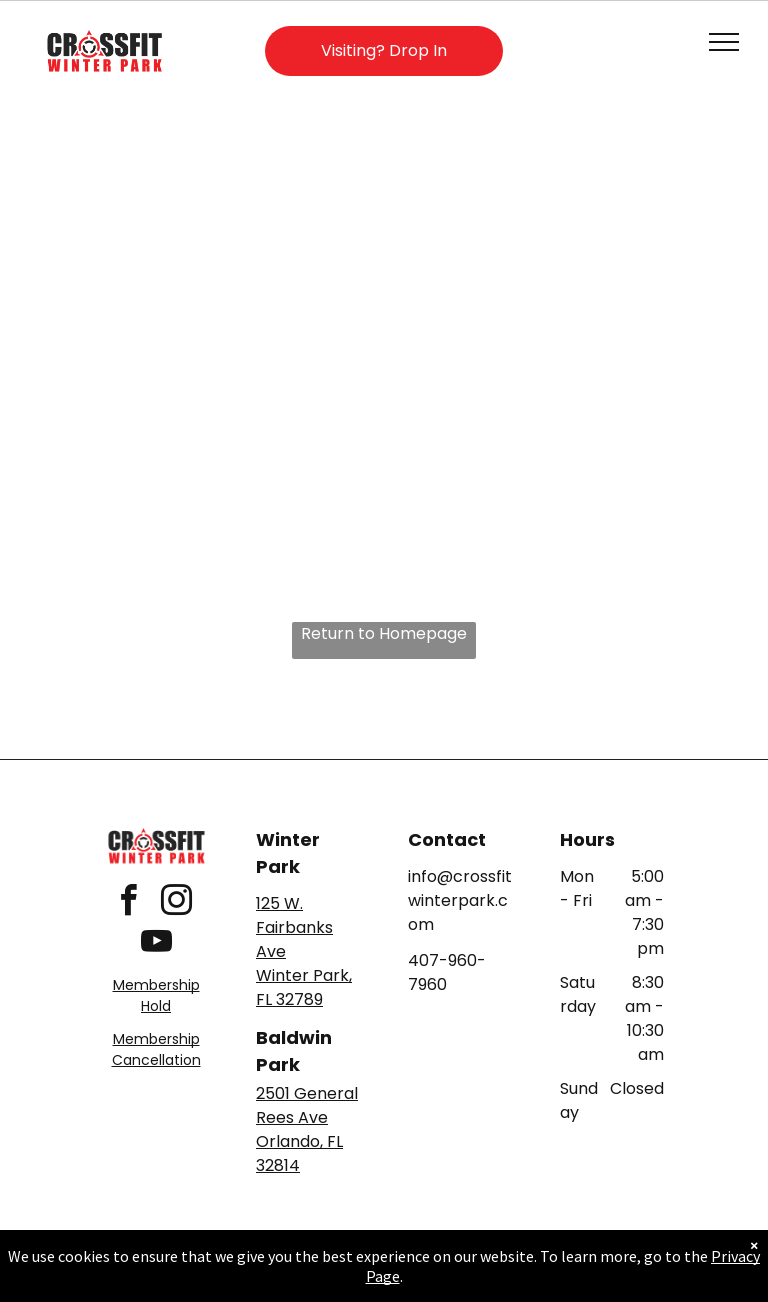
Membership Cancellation (156, 1049)
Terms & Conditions (549, 1263)
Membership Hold (156, 995)
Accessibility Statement (424, 1263)
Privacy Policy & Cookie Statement (259, 1263)
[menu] (724, 42)
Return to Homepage (384, 633)
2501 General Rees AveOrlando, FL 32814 (307, 1129)
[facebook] (128, 903)
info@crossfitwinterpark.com (460, 900)
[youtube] (156, 944)
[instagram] (176, 903)
